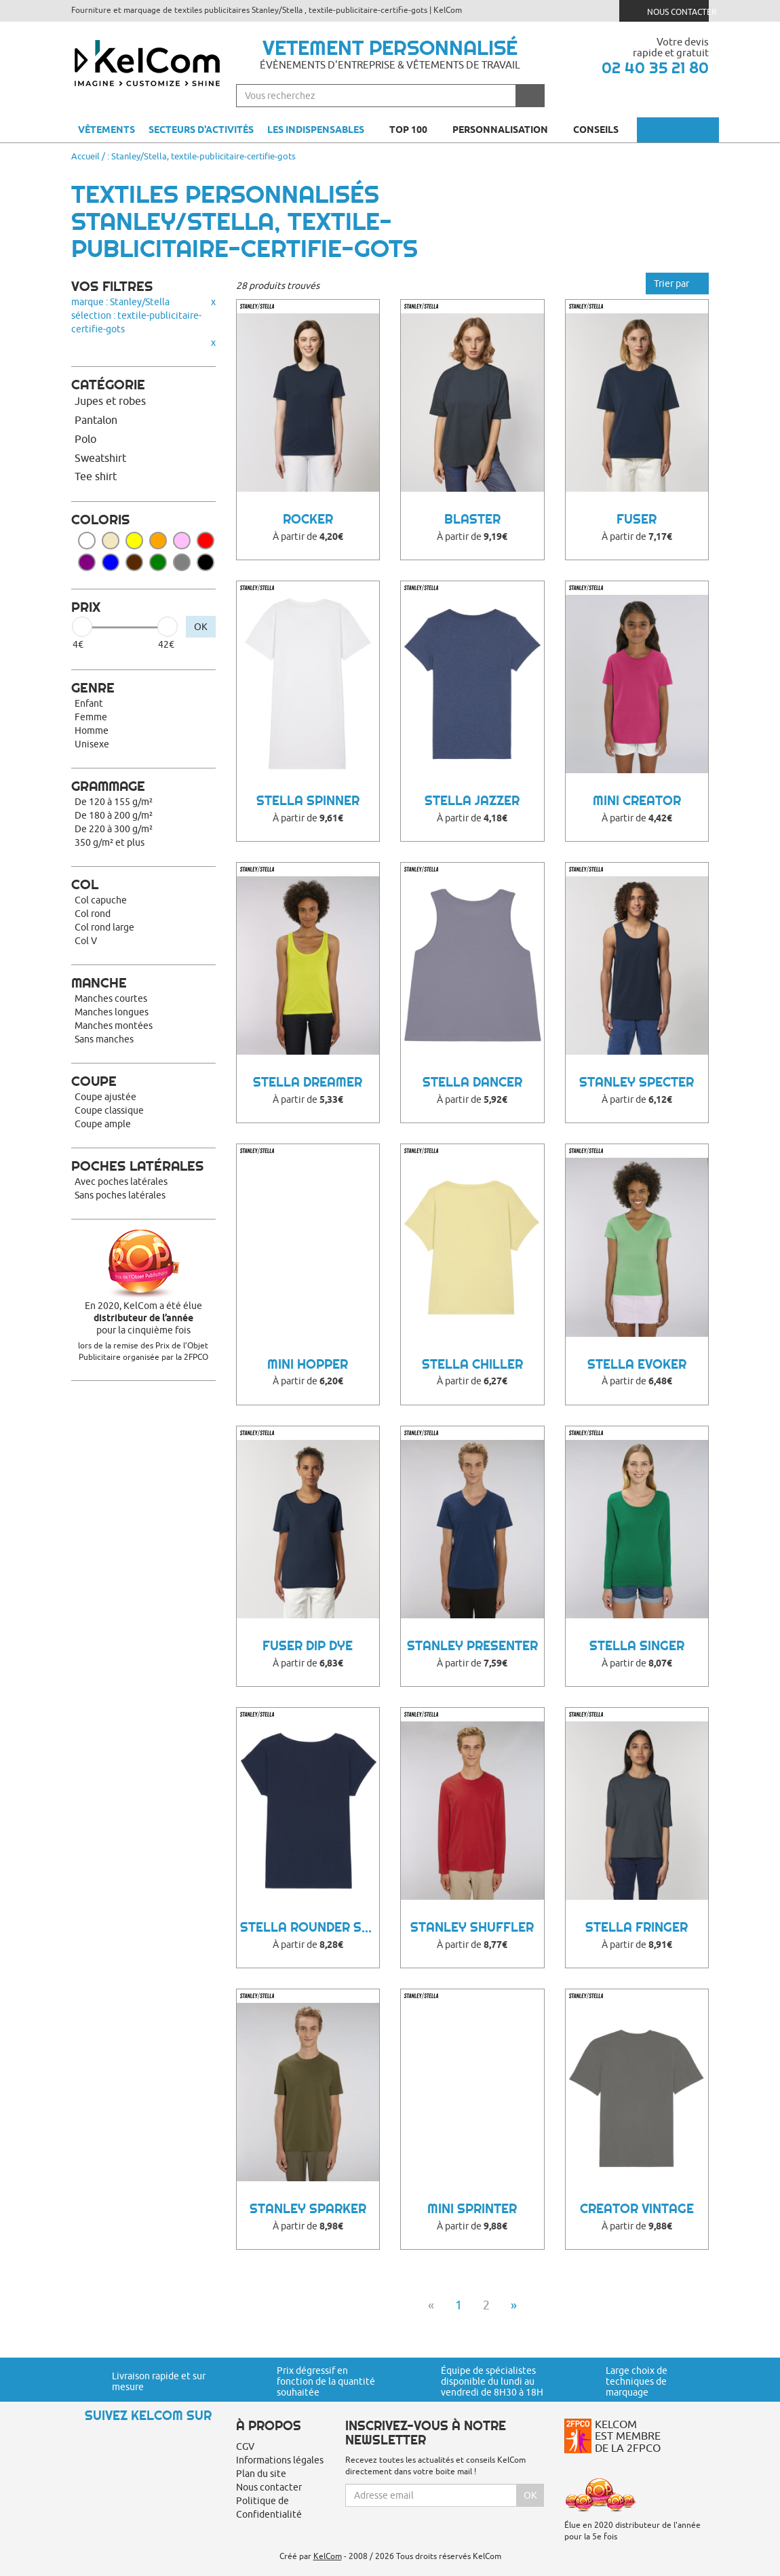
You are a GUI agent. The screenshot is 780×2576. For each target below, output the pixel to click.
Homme (92, 730)
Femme (91, 716)
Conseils (601, 129)
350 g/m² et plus (109, 842)
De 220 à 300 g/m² (114, 828)
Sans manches (104, 1039)
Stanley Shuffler (472, 1927)
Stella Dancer (472, 1082)
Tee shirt (96, 476)
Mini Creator (637, 801)
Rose (182, 540)
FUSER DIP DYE (307, 1646)
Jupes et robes (110, 401)
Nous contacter (669, 10)
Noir (205, 562)
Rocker (308, 519)
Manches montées (114, 1025)
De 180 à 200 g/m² (114, 815)
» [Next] (514, 2305)
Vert (158, 562)
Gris (182, 562)
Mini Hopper (307, 1364)
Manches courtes (111, 998)
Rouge (205, 540)
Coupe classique (109, 1110)
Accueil (85, 156)
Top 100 (414, 129)
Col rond (93, 913)
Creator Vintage (637, 2209)
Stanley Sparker (308, 2209)
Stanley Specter (636, 1082)
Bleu (110, 562)
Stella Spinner (307, 801)
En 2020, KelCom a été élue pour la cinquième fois (143, 1317)
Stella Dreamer (307, 1082)
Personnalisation (506, 129)
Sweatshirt (100, 458)
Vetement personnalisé (390, 47)
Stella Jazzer (472, 801)
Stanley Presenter (472, 1646)
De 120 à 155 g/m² (114, 801)
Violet (87, 562)
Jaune (134, 540)
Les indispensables (315, 129)
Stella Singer (636, 1646)
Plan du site (261, 2473)
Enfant (89, 703)
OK (201, 626)
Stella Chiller (472, 1364)
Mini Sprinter (472, 2209)
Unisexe (92, 744)
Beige (110, 540)
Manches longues (112, 1012)
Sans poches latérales (120, 1195)
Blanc (87, 540)
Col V (86, 940)
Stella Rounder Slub (310, 1927)
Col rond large (104, 927)
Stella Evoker (636, 1364)
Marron (134, 562)
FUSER (637, 519)
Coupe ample (103, 1123)
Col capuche (101, 900)
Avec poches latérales (121, 1181)
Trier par (677, 283)
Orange (158, 540)
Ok (530, 2495)
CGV (245, 2446)
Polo (85, 439)
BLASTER (472, 519)
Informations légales (280, 2460)
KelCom (327, 2556)
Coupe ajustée (105, 1096)
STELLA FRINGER (636, 1927)
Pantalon (96, 420)
